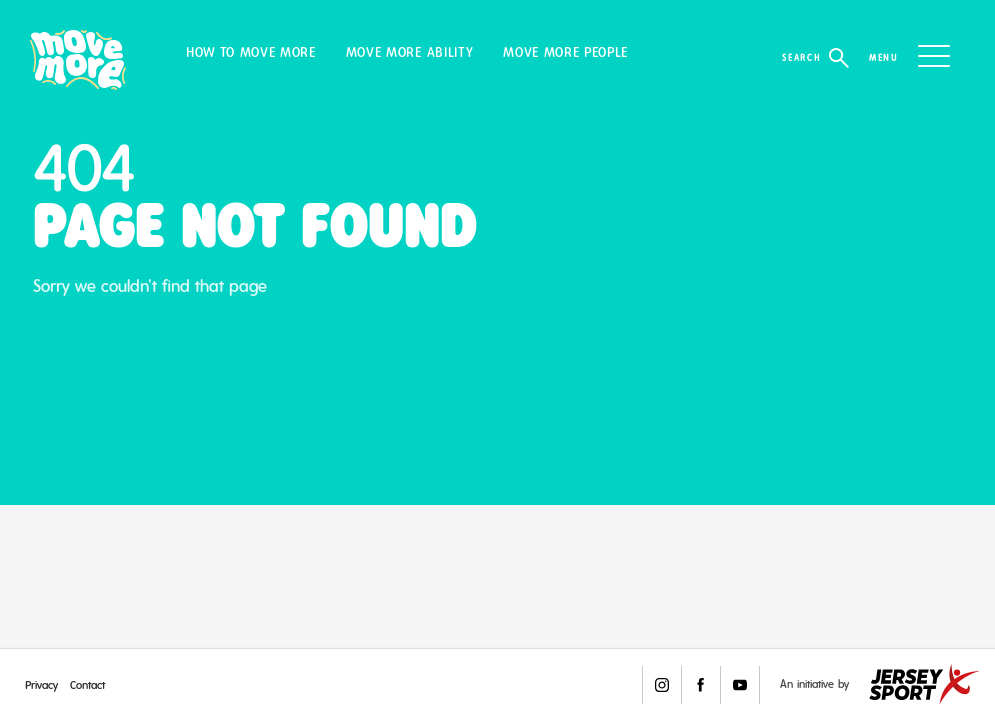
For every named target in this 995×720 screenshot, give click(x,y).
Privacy (41, 684)
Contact (87, 684)
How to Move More (251, 52)
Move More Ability (409, 52)
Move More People (565, 52)
